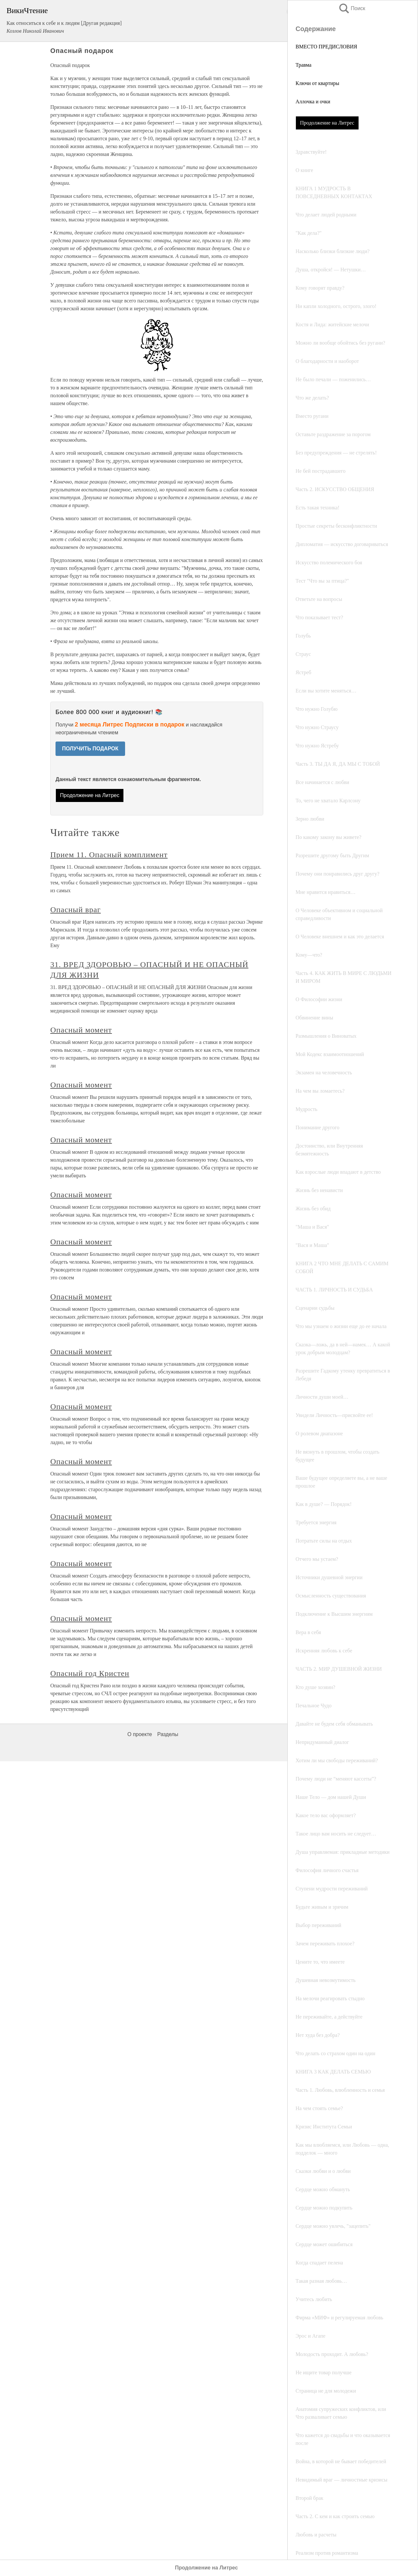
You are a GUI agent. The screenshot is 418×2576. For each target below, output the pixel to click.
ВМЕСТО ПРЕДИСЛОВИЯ (326, 46)
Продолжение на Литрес (327, 123)
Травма (304, 65)
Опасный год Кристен (89, 1673)
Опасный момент (81, 1030)
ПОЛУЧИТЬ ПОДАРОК (90, 748)
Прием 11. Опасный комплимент (109, 854)
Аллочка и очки (313, 101)
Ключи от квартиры (317, 83)
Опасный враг (75, 909)
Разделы (167, 1734)
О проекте (139, 1734)
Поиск (352, 8)
